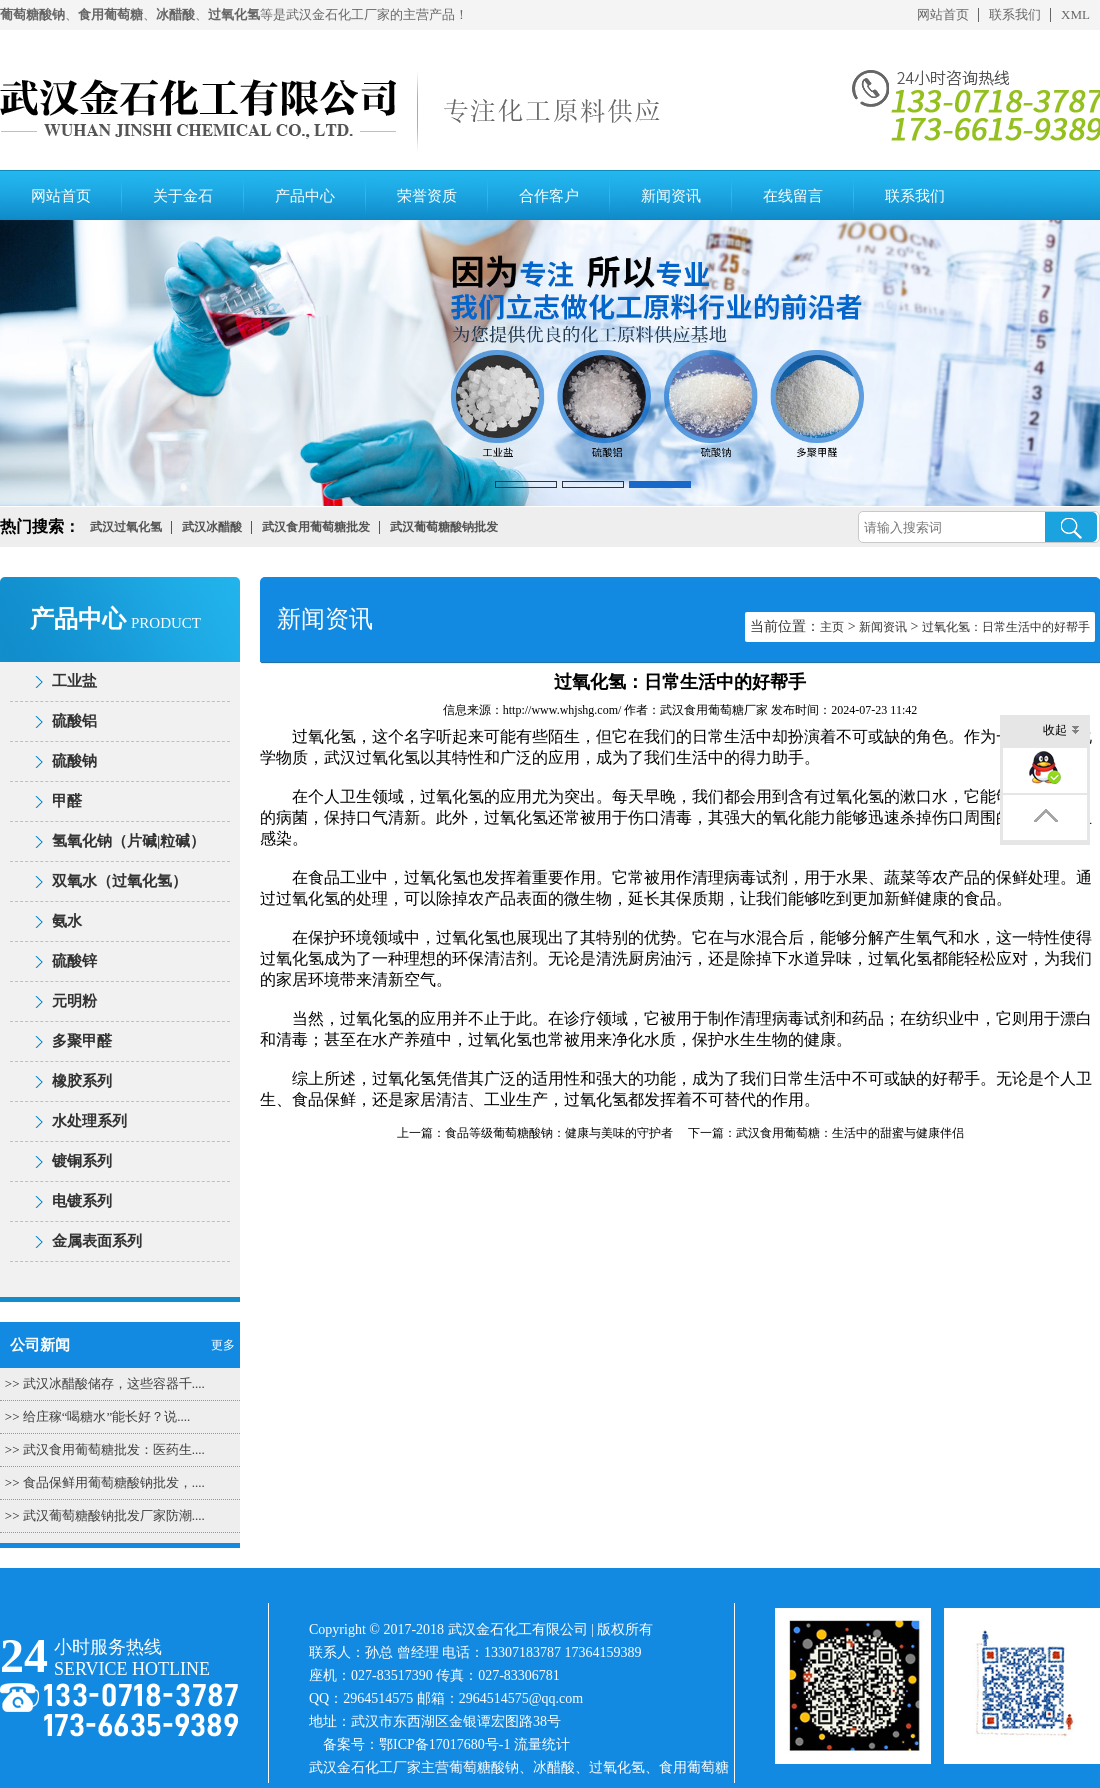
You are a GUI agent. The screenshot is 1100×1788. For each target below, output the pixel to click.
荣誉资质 (427, 196)
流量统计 (542, 1744)
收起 (1061, 731)
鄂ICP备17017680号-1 (444, 1744)
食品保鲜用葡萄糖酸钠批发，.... (114, 1482)
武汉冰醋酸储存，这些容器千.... (114, 1383)
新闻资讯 (671, 196)
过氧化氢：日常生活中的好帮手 (1006, 627)
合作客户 (549, 196)
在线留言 (793, 196)
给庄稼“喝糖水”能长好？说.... (107, 1416)
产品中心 (305, 196)
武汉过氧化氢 (372, 757)
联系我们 (1015, 14)
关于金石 (183, 196)
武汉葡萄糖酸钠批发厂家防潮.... (114, 1515)
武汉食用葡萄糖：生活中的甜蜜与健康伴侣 (850, 1133)
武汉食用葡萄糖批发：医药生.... (114, 1449)
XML (1075, 14)
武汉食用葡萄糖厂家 (714, 710)
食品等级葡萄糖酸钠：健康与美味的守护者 (559, 1133)
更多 (223, 1345)
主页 (832, 627)
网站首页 (943, 14)
